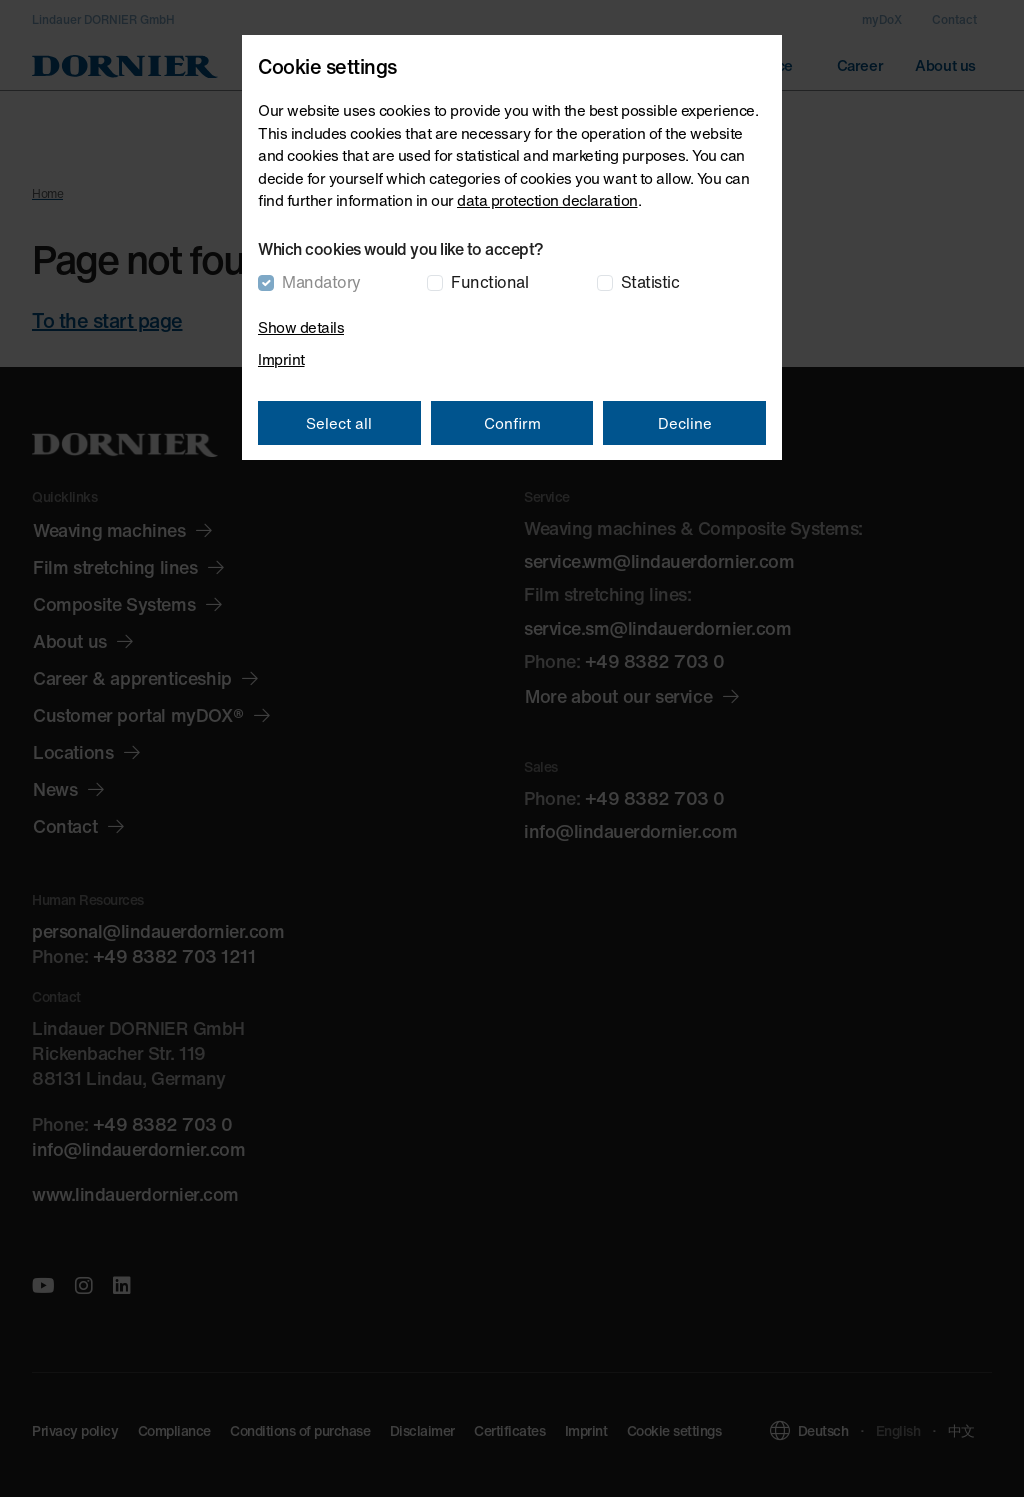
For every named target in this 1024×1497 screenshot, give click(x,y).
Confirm (512, 423)
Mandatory (321, 282)
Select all (339, 423)
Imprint (281, 359)
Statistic (650, 282)
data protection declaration (547, 200)
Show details (301, 327)
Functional (489, 282)
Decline (685, 423)
